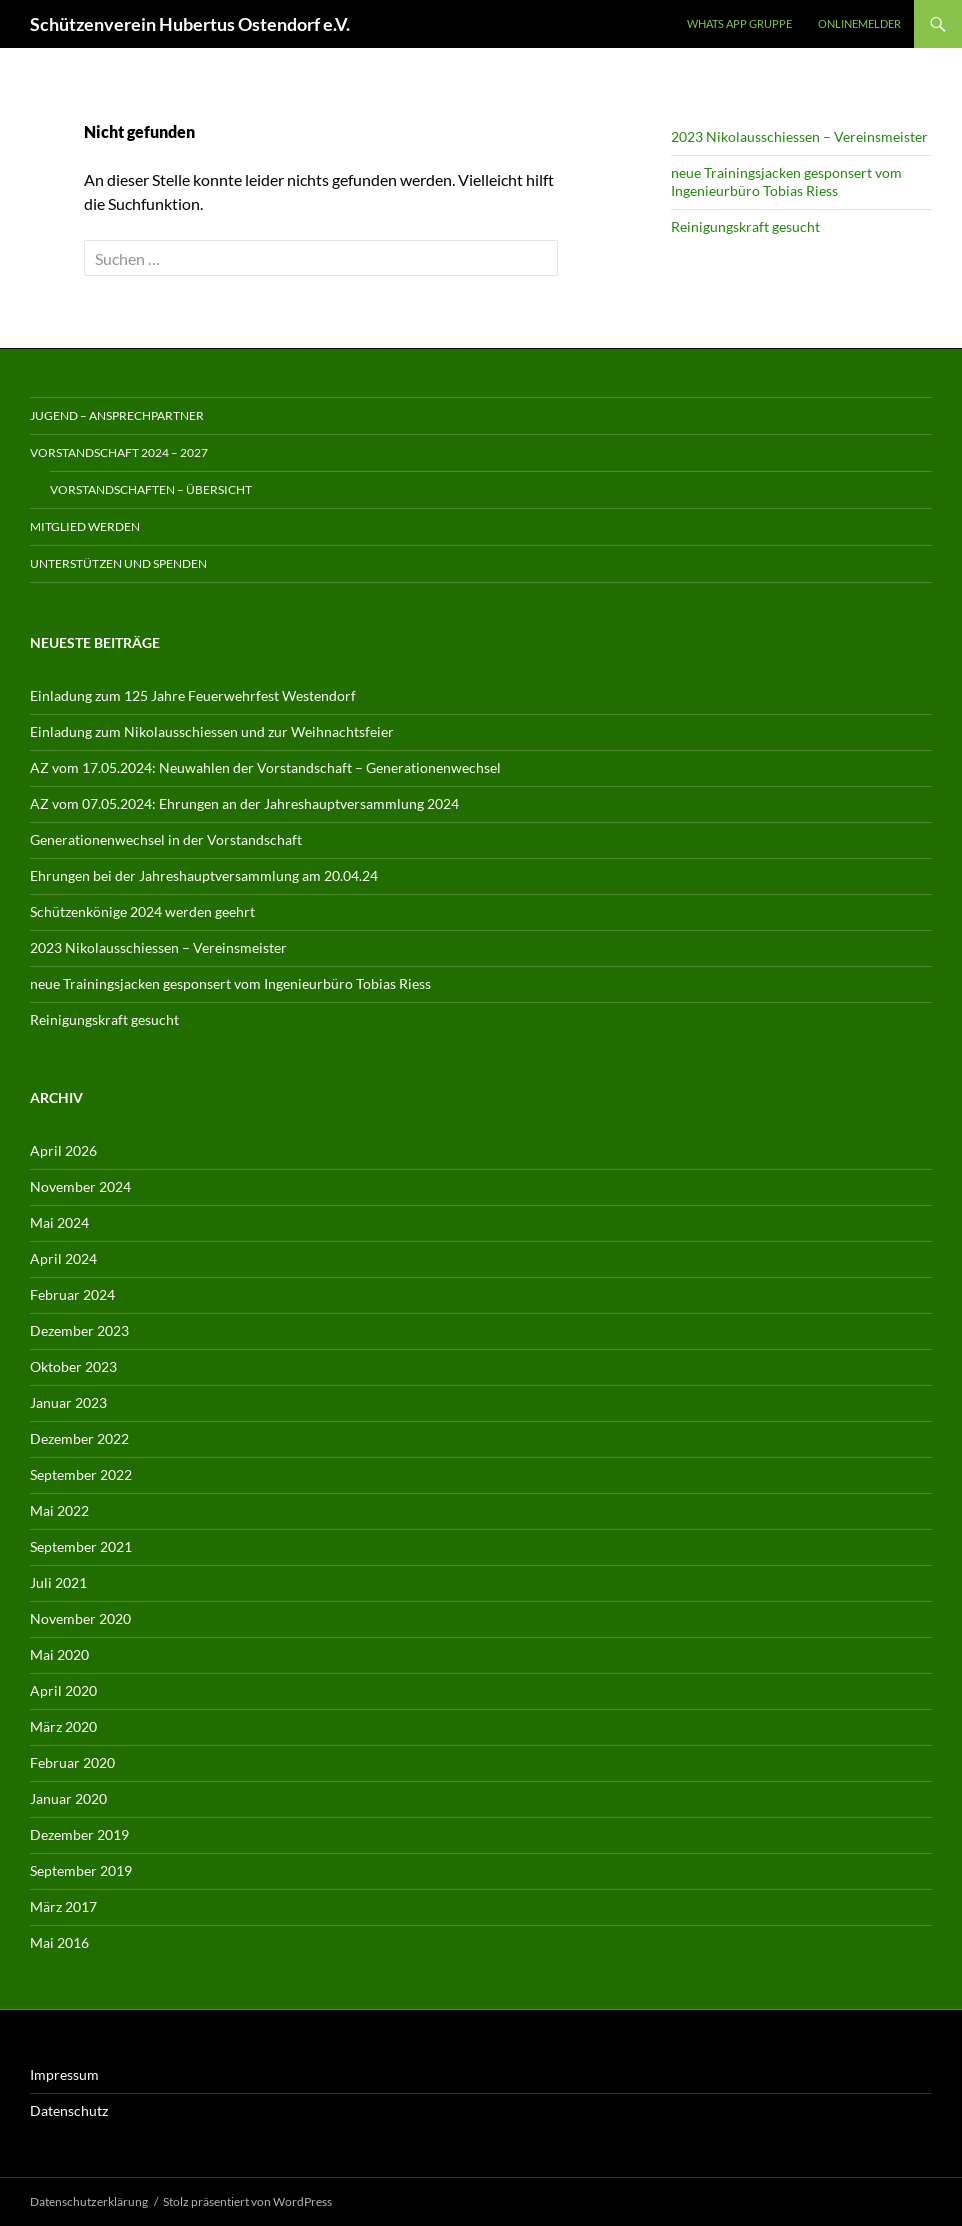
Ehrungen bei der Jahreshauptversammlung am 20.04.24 (204, 875)
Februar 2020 (72, 1762)
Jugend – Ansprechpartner (117, 415)
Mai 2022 (59, 1510)
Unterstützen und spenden (118, 563)
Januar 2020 (68, 1798)
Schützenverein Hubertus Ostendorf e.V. (190, 24)
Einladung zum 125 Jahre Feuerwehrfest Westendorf (193, 695)
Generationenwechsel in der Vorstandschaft (166, 839)
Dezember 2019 (79, 1834)
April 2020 (63, 1690)
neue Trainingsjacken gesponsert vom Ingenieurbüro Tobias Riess (786, 181)
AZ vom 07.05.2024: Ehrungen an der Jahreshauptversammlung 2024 (244, 803)
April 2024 (63, 1258)
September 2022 (81, 1474)
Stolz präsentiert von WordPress (247, 2201)
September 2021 (81, 1546)
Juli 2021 (58, 1582)
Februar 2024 (72, 1294)
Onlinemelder (859, 23)
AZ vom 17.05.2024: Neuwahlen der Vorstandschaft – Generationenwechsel (265, 767)
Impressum (64, 2074)
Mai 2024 (59, 1222)
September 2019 (81, 1870)
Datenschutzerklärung (89, 2201)
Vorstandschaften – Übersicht (151, 489)
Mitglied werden (85, 526)
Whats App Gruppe (739, 23)
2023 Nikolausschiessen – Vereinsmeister (799, 136)
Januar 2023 (68, 1402)
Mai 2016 (59, 1942)
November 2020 (80, 1618)
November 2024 (80, 1186)
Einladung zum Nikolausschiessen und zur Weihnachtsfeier (212, 731)
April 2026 (63, 1150)
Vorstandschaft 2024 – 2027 (119, 452)
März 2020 (63, 1726)
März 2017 (63, 1906)
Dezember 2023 (79, 1330)
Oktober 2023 (73, 1366)
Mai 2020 (59, 1654)
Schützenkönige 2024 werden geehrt (142, 911)
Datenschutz (69, 2110)
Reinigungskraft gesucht (745, 226)
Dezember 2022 (79, 1438)
